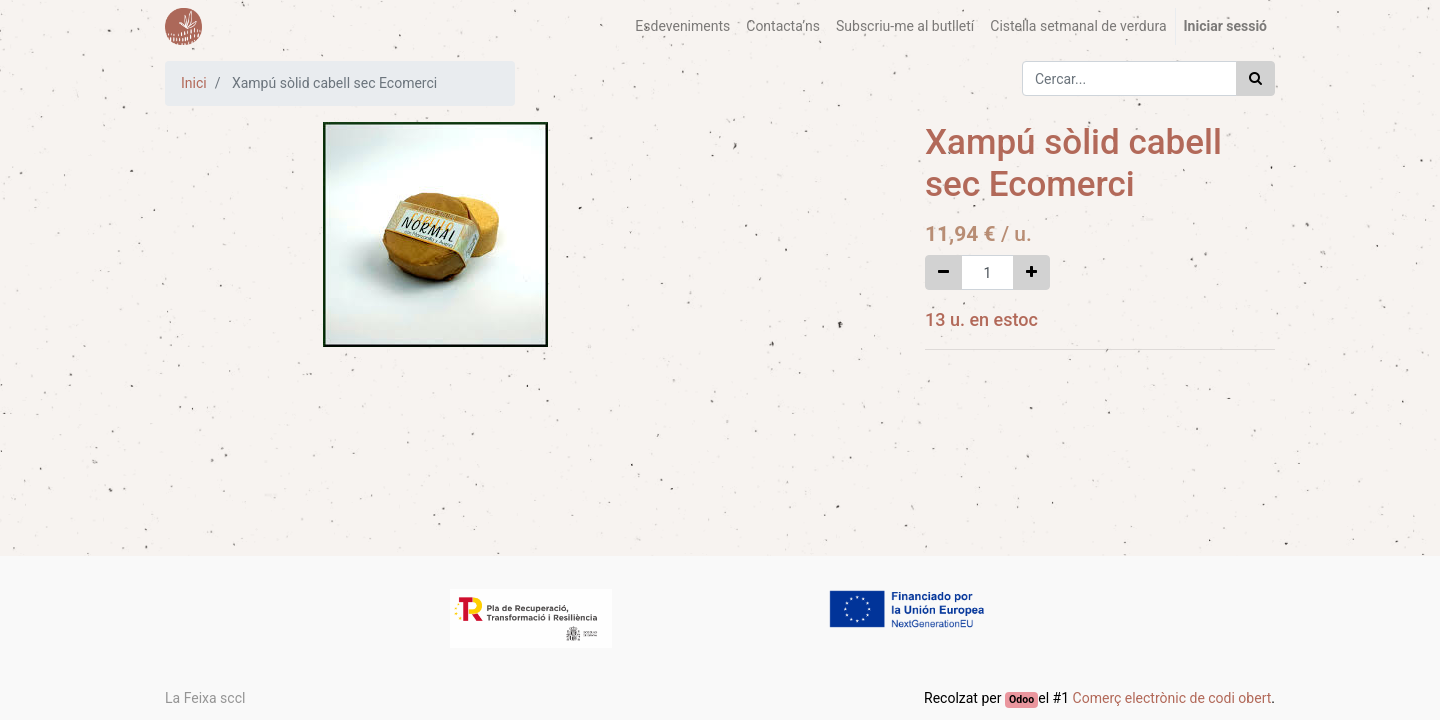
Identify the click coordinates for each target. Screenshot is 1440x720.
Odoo (1021, 699)
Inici (194, 83)
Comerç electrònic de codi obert (1172, 698)
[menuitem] (682, 26)
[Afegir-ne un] (1031, 272)
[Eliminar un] (943, 272)
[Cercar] (1255, 78)
